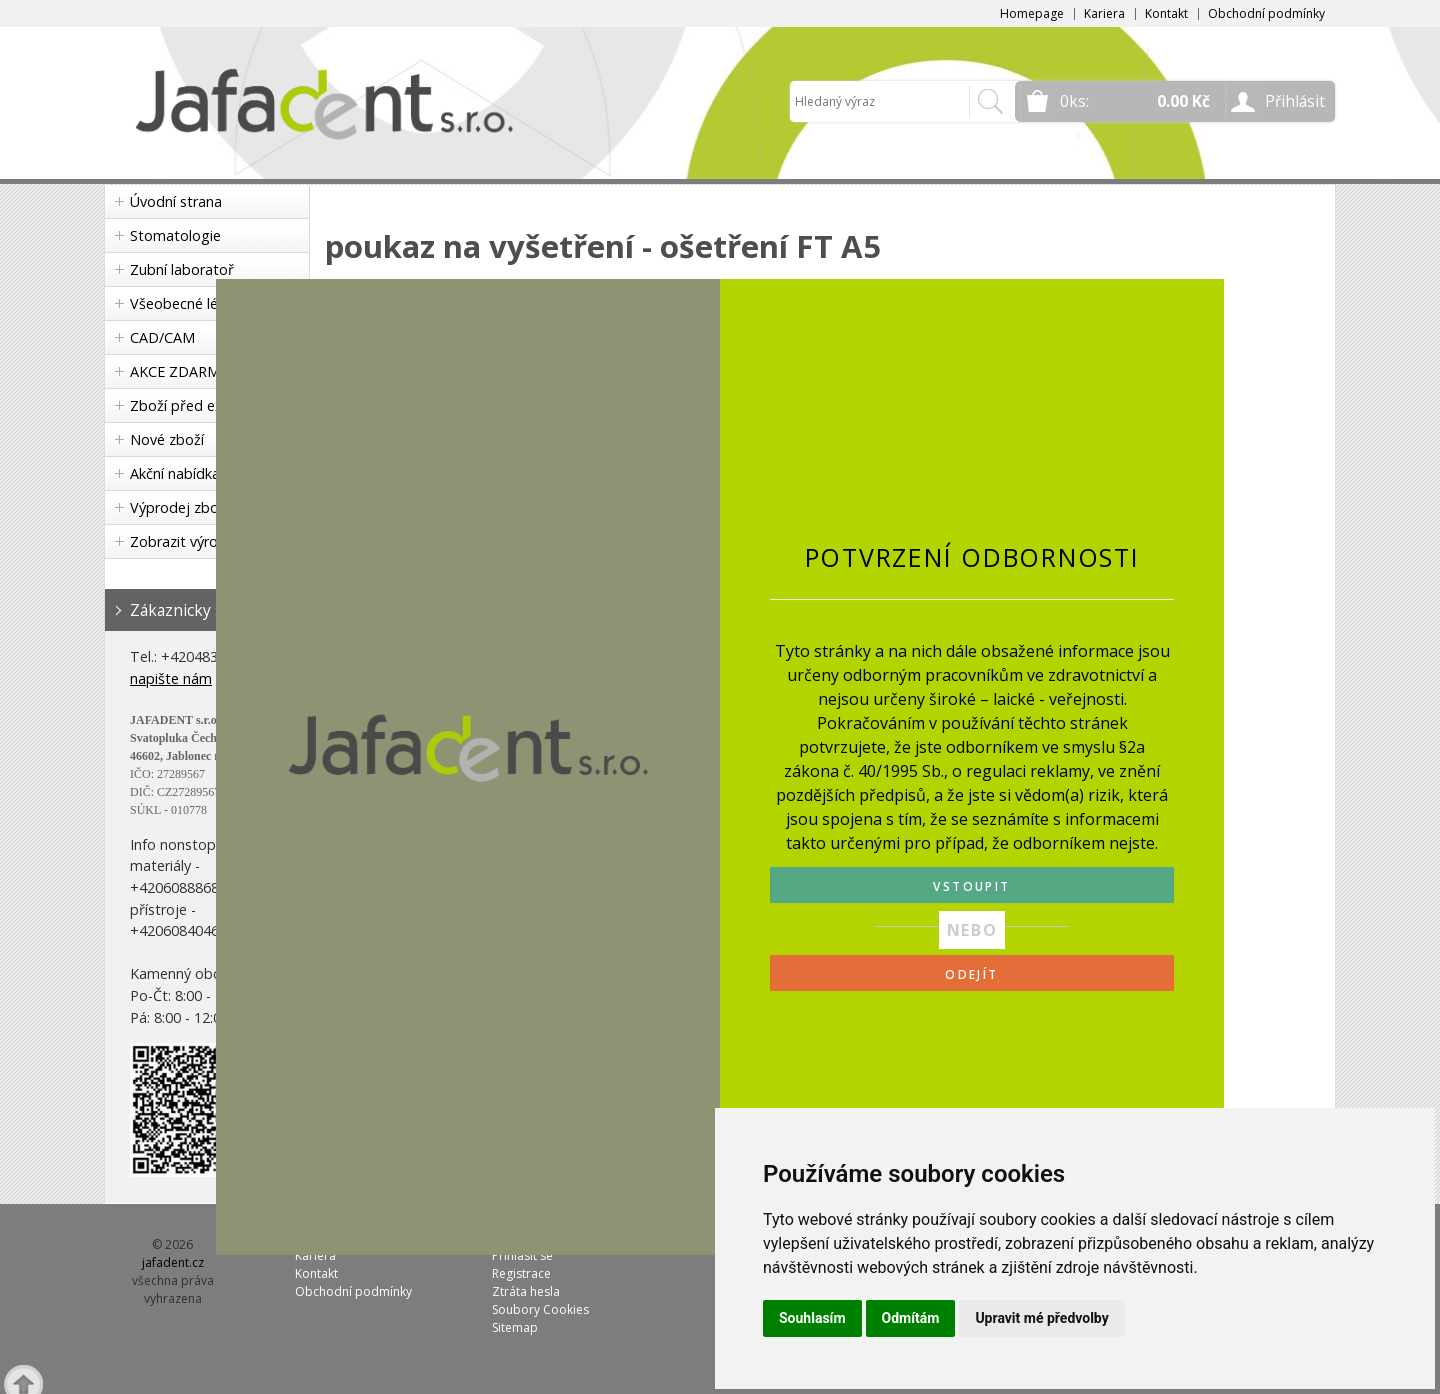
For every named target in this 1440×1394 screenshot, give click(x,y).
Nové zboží (167, 439)
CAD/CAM (162, 337)
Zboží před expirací (194, 405)
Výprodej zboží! (181, 507)
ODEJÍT (971, 974)
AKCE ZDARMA (179, 371)
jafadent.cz (173, 1262)
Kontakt (1166, 13)
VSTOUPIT (971, 886)
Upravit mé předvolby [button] (1041, 1318)
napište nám (171, 678)
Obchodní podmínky (1266, 13)
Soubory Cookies (540, 1309)
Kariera (1104, 13)
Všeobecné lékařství (196, 303)
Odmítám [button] (911, 1318)
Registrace (521, 1273)
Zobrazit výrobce (186, 541)
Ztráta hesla (526, 1291)
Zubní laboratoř (182, 269)
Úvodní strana (176, 201)
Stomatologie (175, 235)
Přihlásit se (522, 1255)
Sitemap (515, 1327)
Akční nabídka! (176, 473)
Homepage (1032, 13)
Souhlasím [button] (812, 1318)
